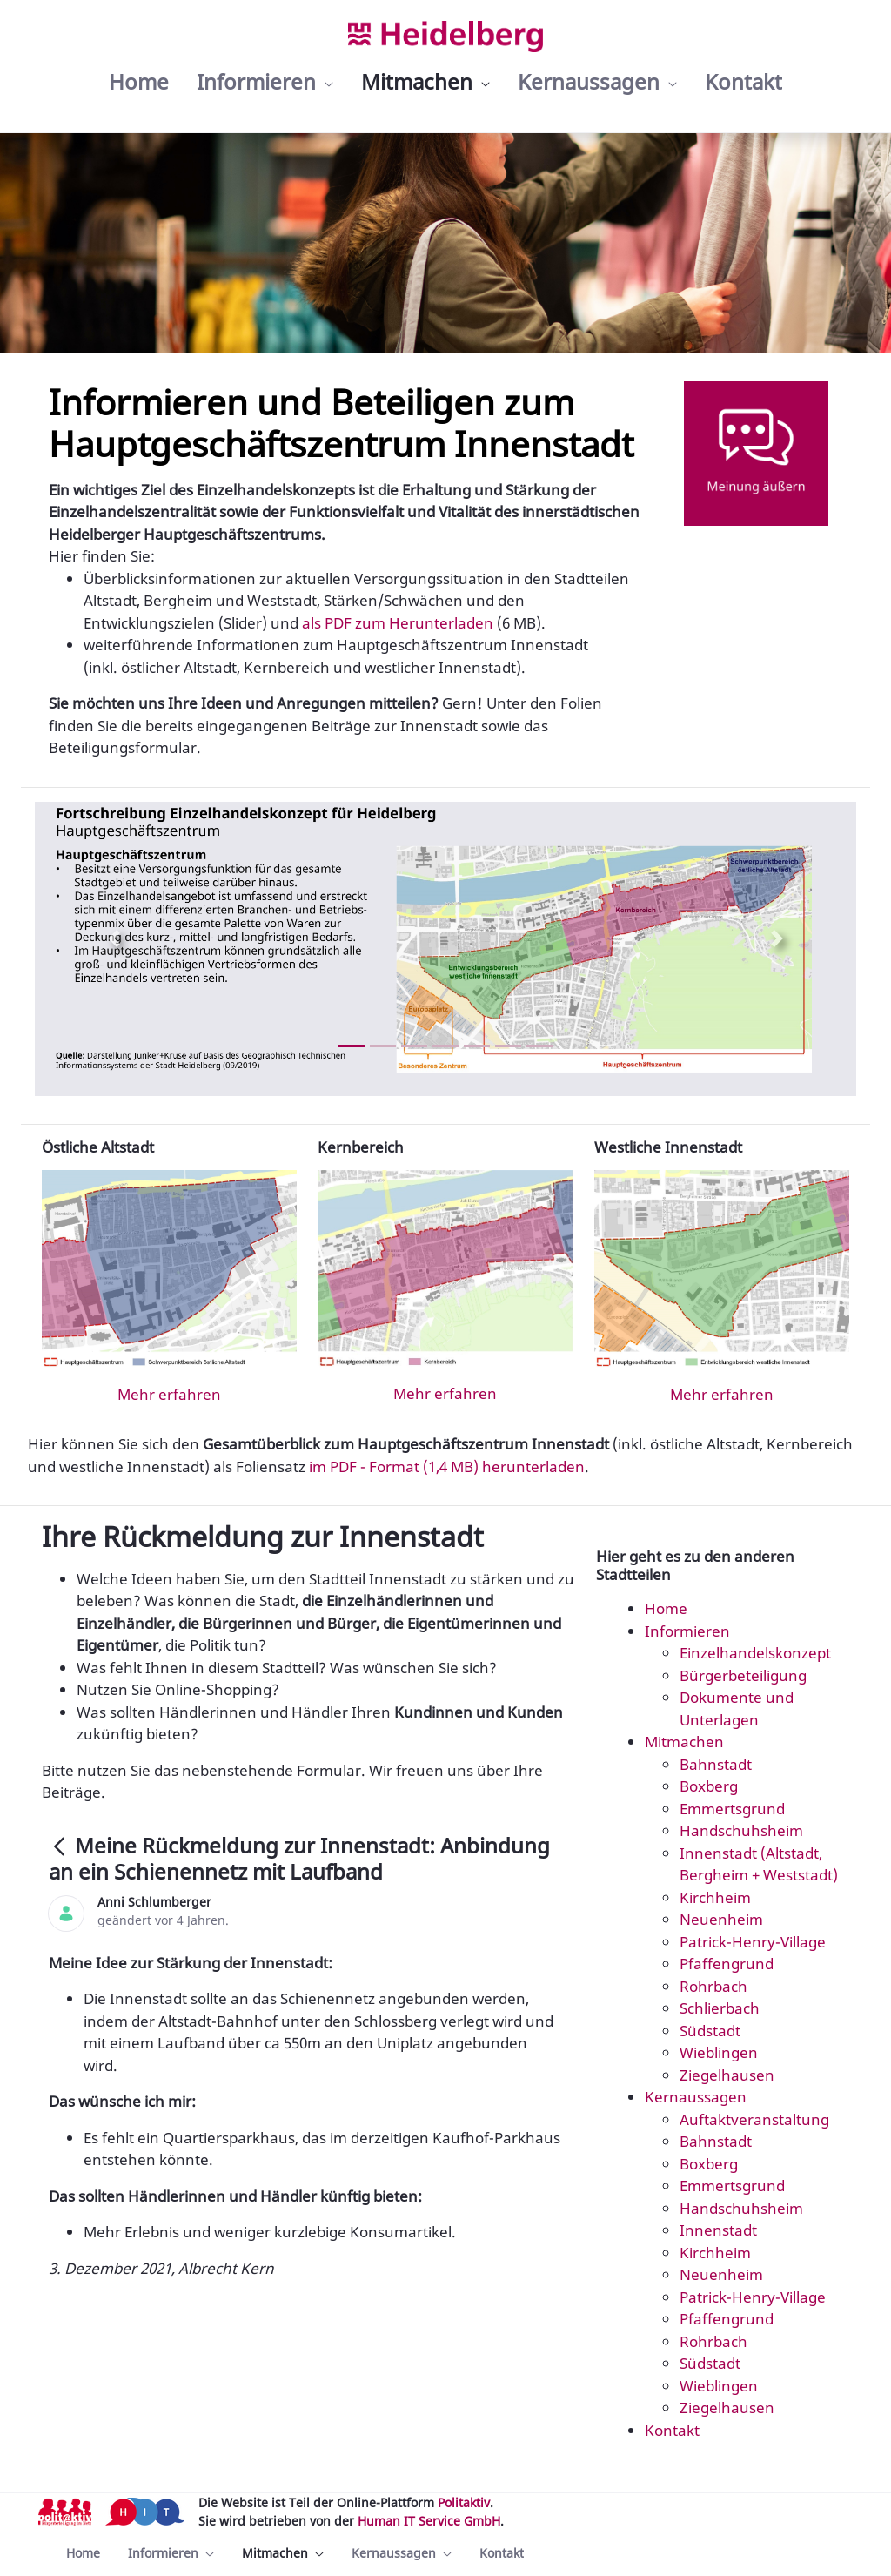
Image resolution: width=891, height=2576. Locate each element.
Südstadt (710, 2031)
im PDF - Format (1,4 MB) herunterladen (447, 1466)
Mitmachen (684, 1742)
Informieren (687, 1631)
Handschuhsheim (741, 1830)
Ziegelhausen (727, 2075)
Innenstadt (718, 2230)
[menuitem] (139, 82)
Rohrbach (713, 1986)
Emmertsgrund (732, 1809)
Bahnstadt (716, 1764)
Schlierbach (720, 2008)
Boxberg (709, 1786)
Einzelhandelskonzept (755, 1653)
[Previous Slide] (114, 938)
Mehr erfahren (169, 1394)
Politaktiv (464, 2502)
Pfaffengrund (727, 1964)
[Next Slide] (777, 938)
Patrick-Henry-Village (753, 1942)
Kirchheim (715, 1897)
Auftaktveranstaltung (754, 2119)
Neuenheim (721, 1919)
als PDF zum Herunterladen (397, 623)
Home (666, 1608)
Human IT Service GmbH (429, 2520)
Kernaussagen (696, 2097)
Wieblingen (719, 2052)
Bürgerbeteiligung (743, 1675)
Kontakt (672, 2430)
